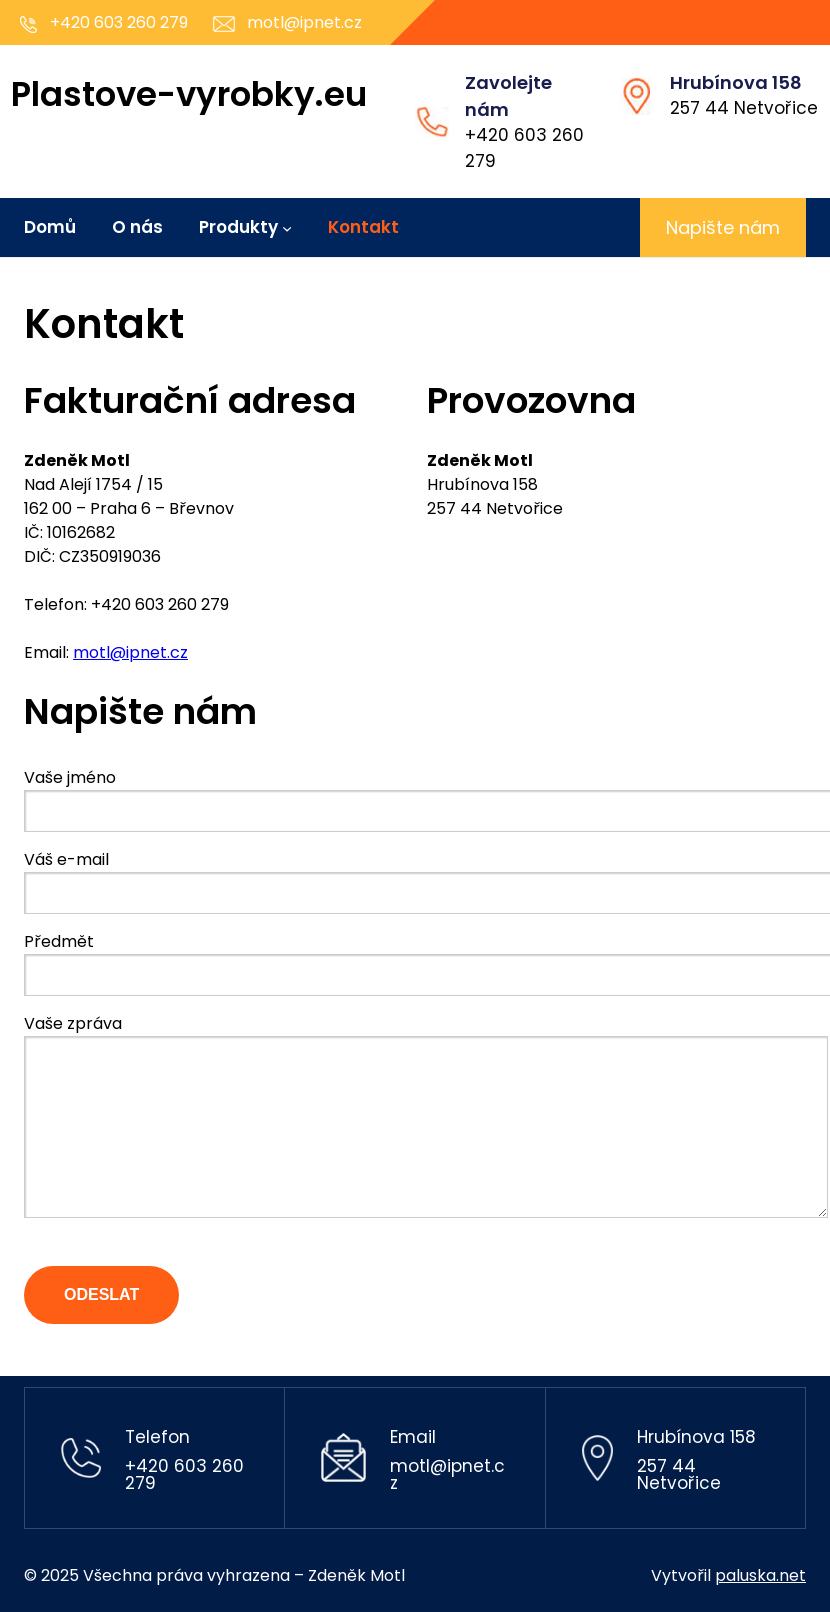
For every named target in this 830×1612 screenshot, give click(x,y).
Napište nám (723, 227)
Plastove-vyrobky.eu (189, 94)
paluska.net (760, 1575)
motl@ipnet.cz (130, 652)
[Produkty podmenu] (287, 227)
